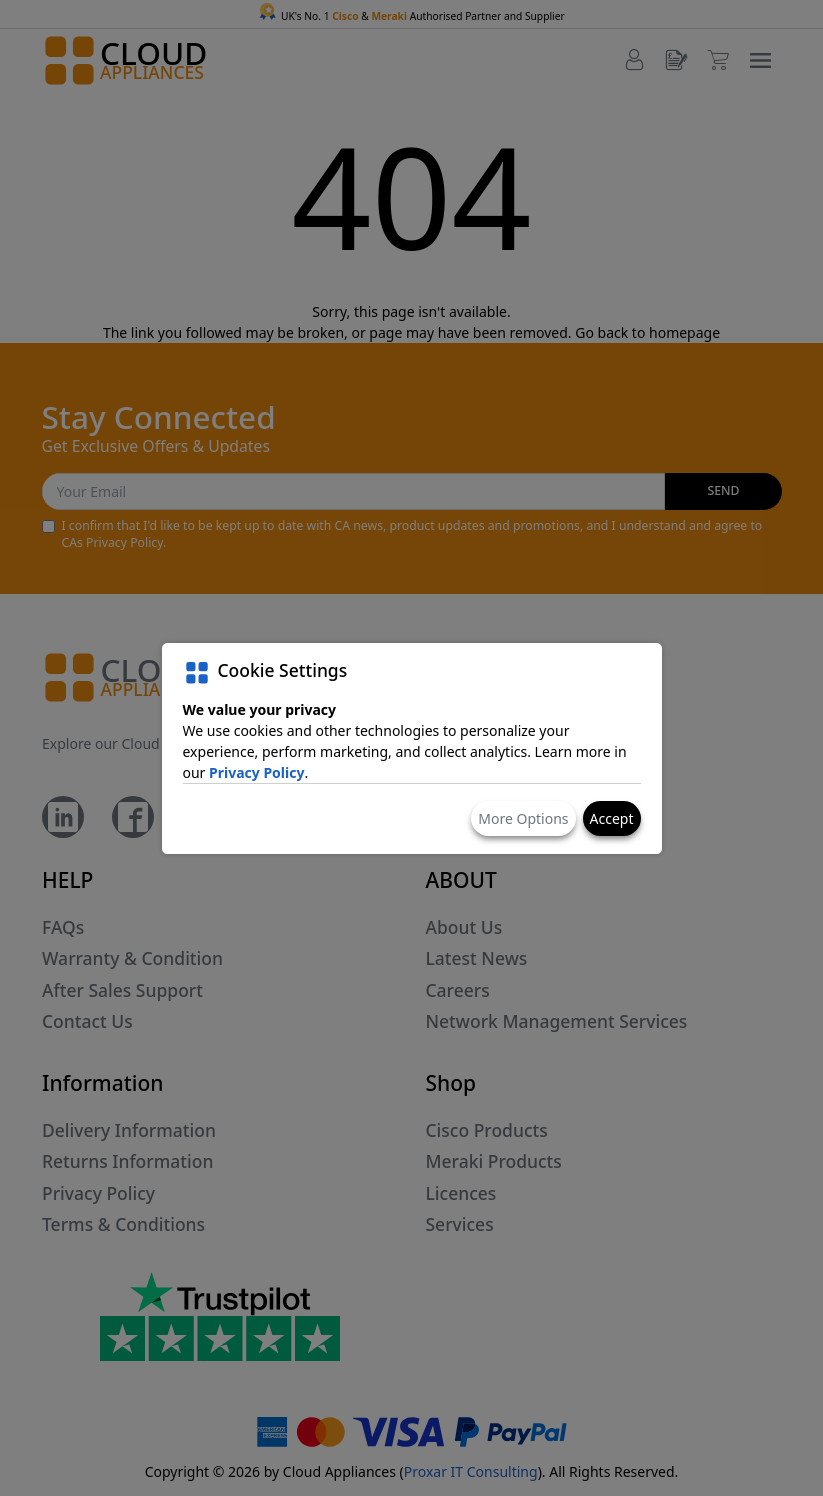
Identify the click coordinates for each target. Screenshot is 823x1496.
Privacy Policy (256, 772)
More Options (523, 818)
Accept (612, 818)
